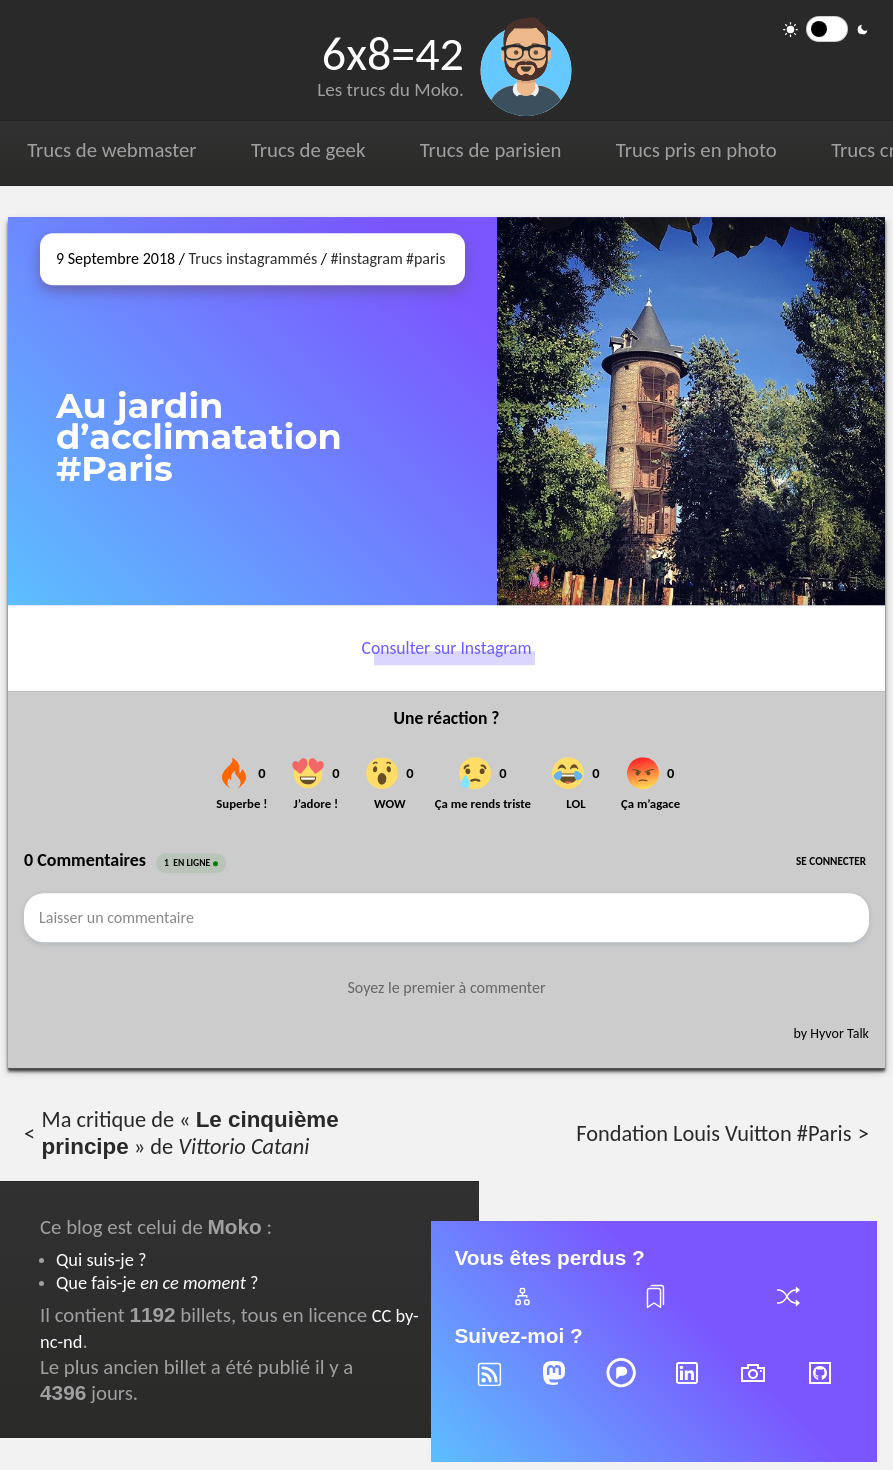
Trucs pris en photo (696, 150)
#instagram (367, 258)
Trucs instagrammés (253, 258)
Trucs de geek (308, 150)
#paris (426, 258)
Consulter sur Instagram (447, 649)
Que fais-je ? (157, 1282)
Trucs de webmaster (111, 150)
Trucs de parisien (491, 150)
